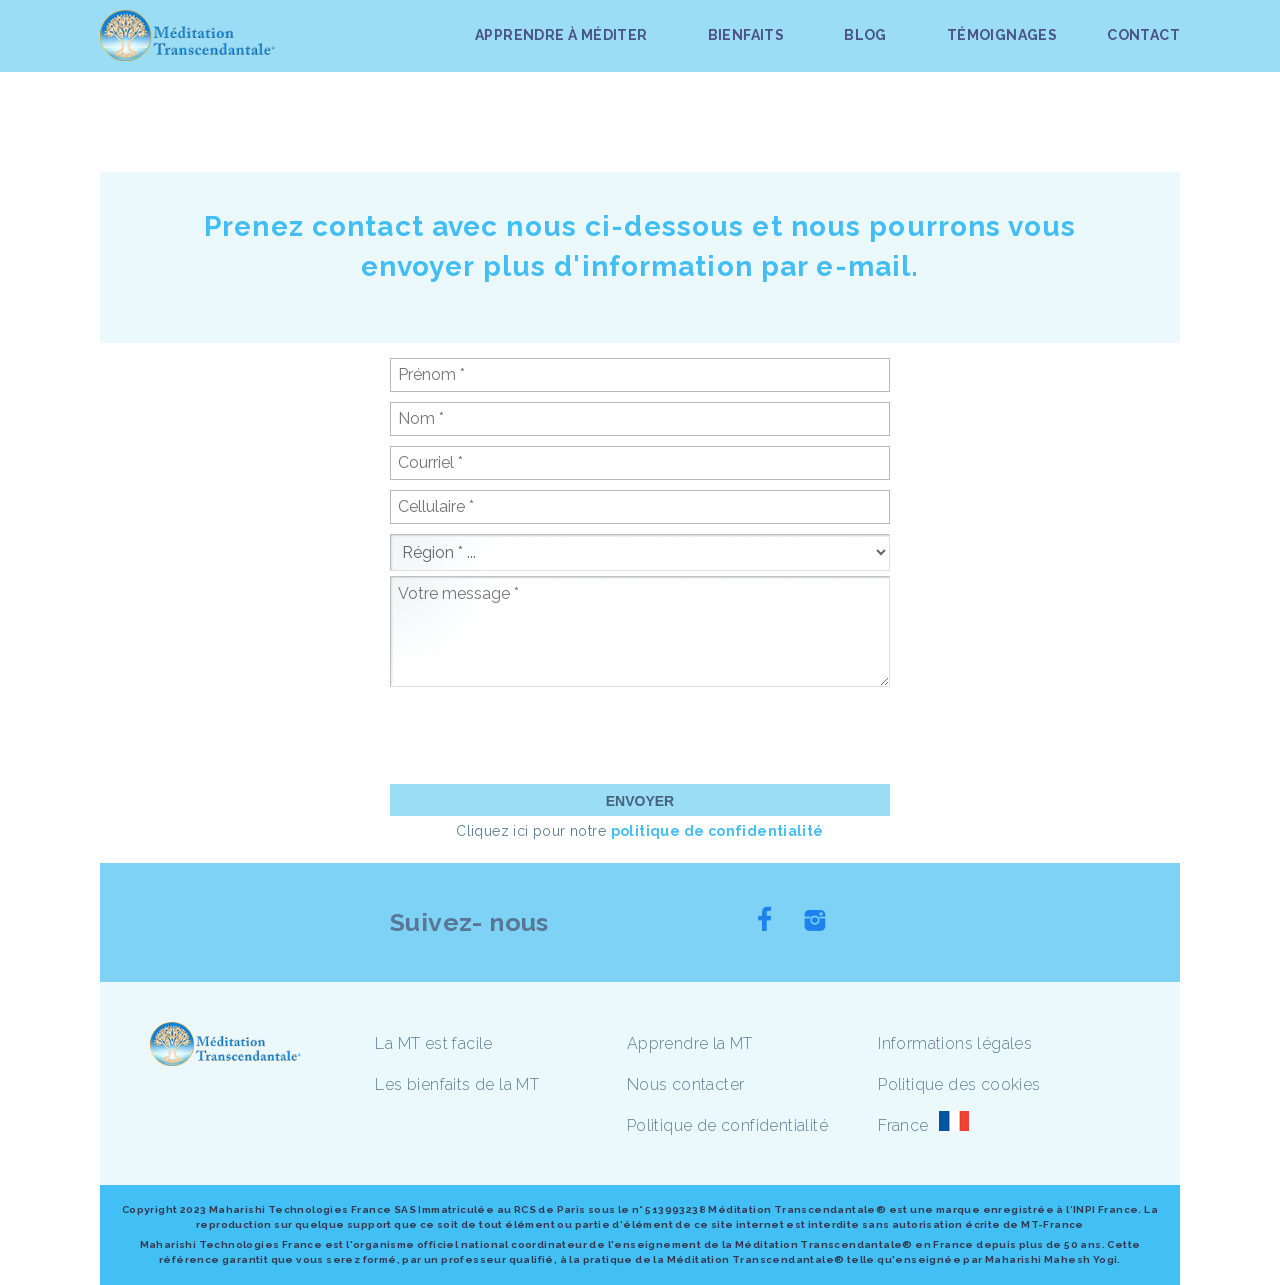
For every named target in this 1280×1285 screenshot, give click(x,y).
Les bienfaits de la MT (457, 1084)
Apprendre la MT (690, 1043)
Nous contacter (686, 1084)
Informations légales (955, 1043)
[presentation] (542, 735)
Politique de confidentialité (727, 1125)
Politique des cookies (959, 1084)
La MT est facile (433, 1043)
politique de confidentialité (717, 831)
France (903, 1125)
